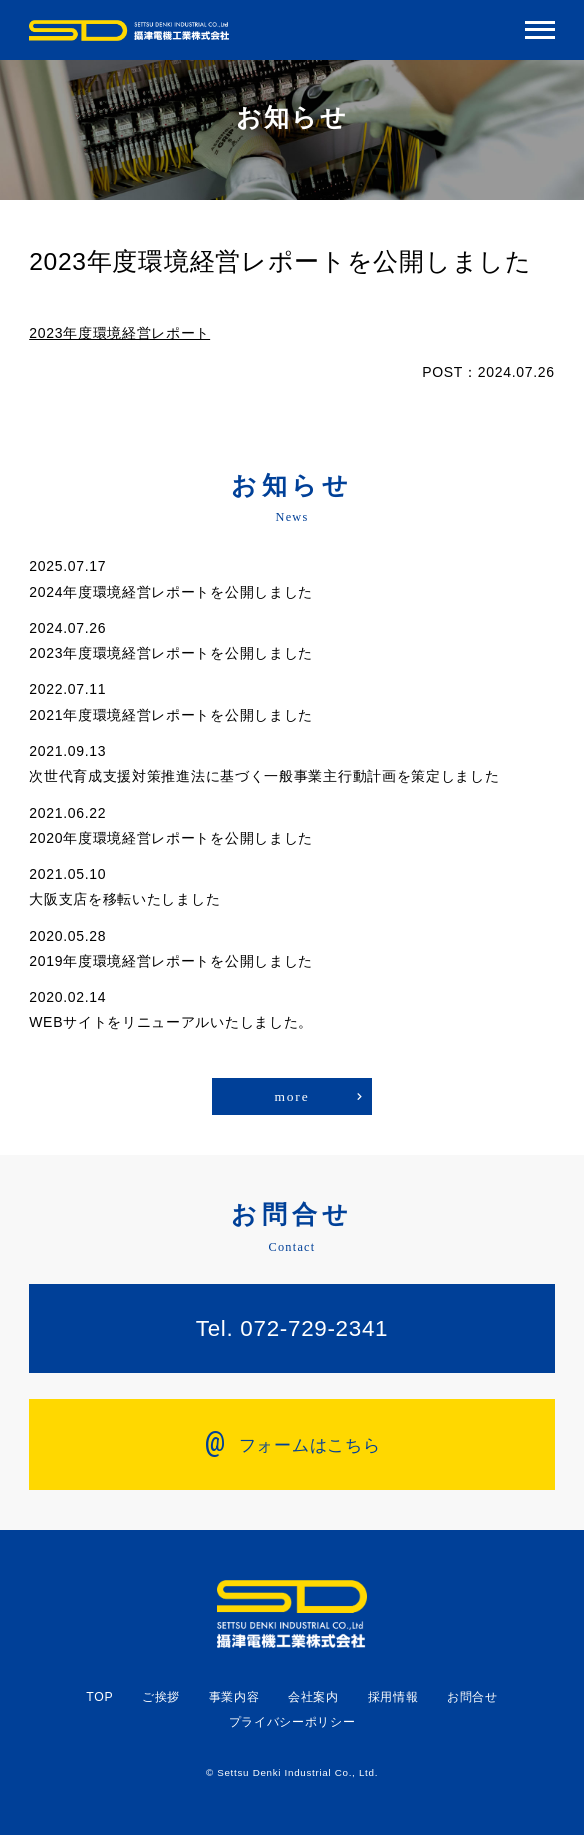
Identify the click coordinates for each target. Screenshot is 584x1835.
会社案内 (313, 1697)
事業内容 (234, 1697)
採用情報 (393, 1697)
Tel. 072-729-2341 (292, 1328)
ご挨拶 (161, 1697)
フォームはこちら (292, 1442)
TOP (99, 1697)
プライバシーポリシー (292, 1722)
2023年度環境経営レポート (119, 333)
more (291, 1096)
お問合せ (472, 1697)
